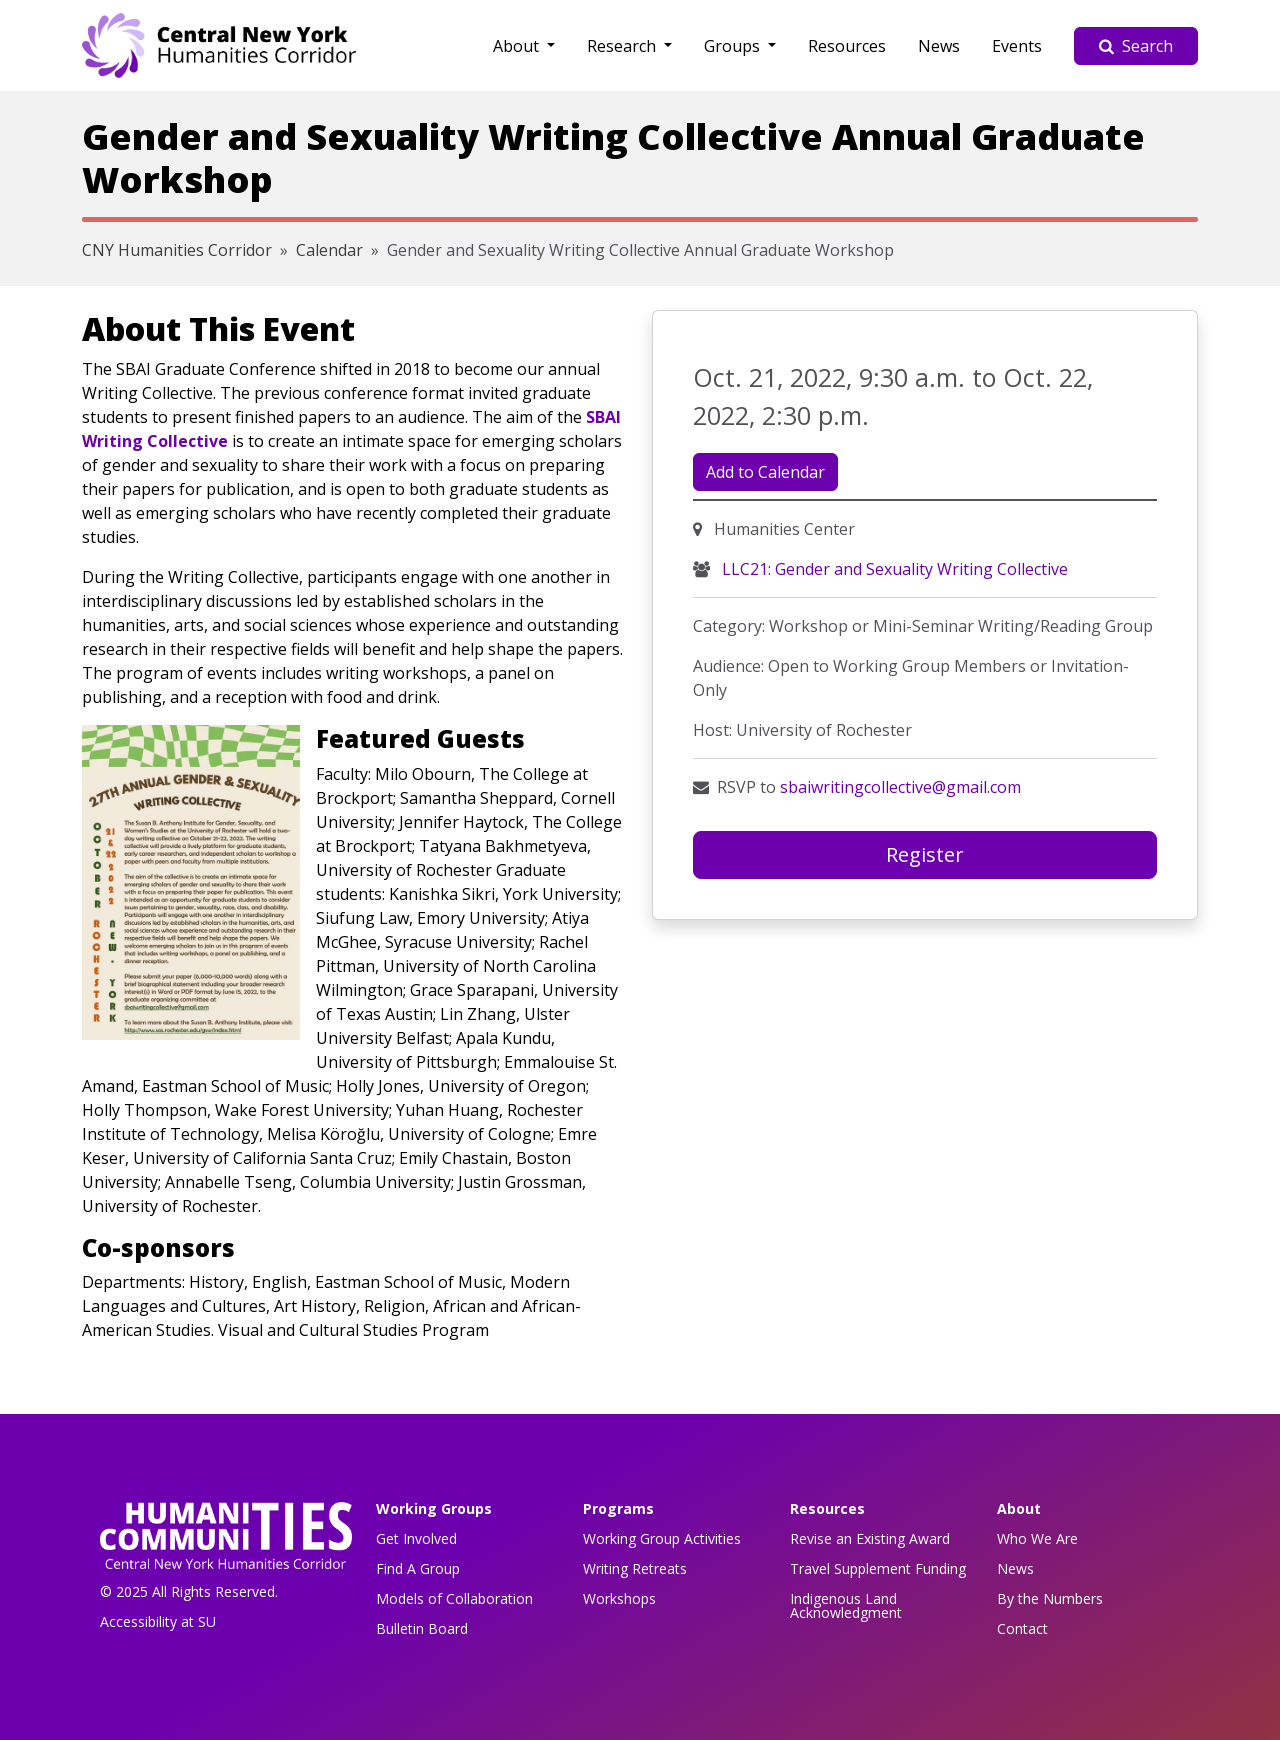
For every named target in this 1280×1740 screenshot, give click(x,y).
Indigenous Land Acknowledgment (846, 1605)
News (939, 46)
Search (1136, 46)
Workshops (619, 1598)
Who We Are (1037, 1538)
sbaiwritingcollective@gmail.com (900, 787)
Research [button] (623, 46)
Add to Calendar (765, 472)
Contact (1022, 1628)
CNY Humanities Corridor (177, 250)
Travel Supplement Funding (878, 1568)
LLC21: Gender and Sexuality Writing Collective (893, 569)
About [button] (518, 46)
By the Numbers (1050, 1598)
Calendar (329, 250)
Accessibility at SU (158, 1621)
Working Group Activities (662, 1538)
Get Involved (416, 1538)
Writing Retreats (635, 1568)
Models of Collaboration (454, 1598)
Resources (847, 46)
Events (1017, 46)
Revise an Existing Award (870, 1538)
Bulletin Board (422, 1628)
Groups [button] (734, 46)
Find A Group (418, 1568)
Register (925, 854)
